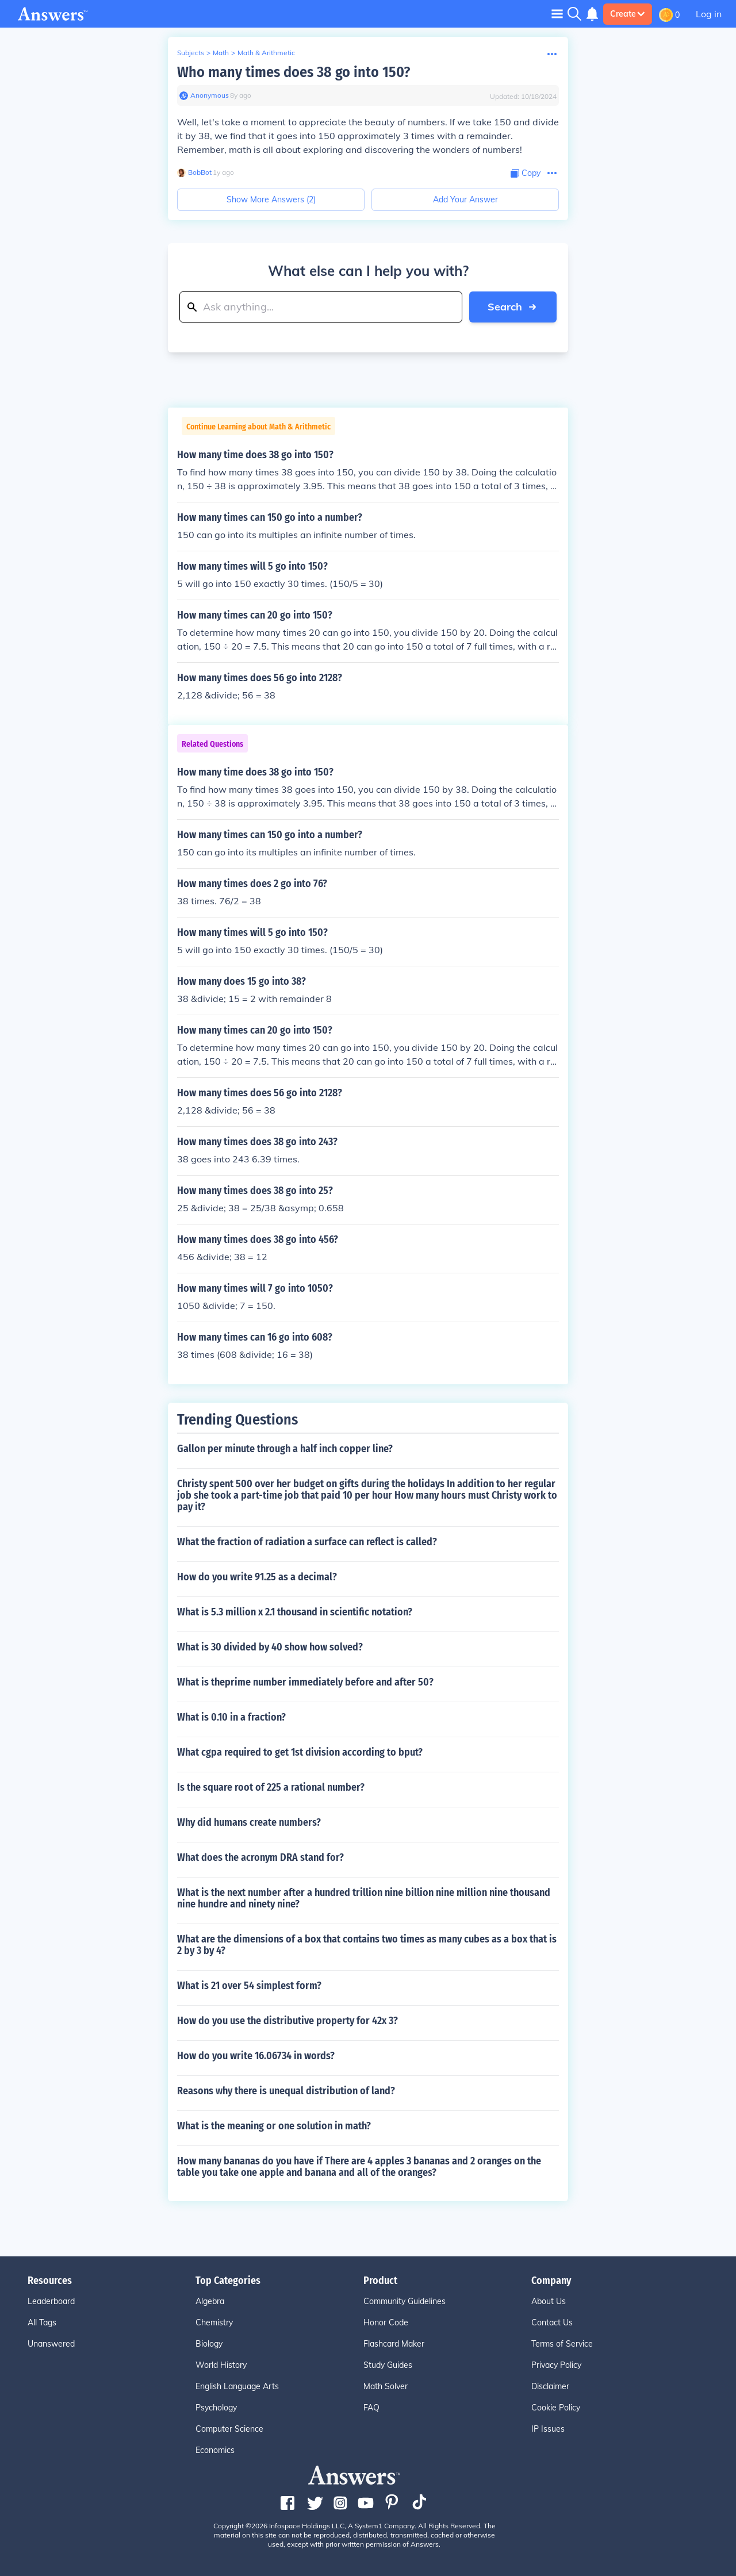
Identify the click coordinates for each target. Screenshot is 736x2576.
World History (221, 2365)
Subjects (190, 52)
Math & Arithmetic (266, 52)
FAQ (371, 2407)
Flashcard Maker (393, 2344)
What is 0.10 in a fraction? (231, 1717)
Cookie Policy (555, 2407)
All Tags (42, 2322)
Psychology (216, 2407)
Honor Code (385, 2322)
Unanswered (51, 2344)
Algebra (209, 2301)
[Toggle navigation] (557, 13)
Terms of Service (562, 2344)
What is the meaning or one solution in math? (274, 2126)
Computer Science (229, 2429)
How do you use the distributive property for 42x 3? (287, 2020)
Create (627, 14)
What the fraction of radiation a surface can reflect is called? (307, 1541)
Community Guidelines (404, 2301)
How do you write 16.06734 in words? (256, 2055)
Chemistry (214, 2322)
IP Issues (548, 2429)
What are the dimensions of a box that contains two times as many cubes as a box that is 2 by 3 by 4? (367, 1945)
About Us (548, 2301)
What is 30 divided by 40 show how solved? (270, 1647)
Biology (209, 2344)
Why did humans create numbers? (249, 1822)
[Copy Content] (525, 173)
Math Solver (385, 2386)
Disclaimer (550, 2386)
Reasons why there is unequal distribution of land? (286, 2090)
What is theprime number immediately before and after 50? (305, 1682)
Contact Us (552, 2322)
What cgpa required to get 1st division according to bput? (300, 1752)
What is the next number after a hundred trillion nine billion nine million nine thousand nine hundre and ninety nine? (363, 1898)
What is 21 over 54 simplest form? (249, 1985)
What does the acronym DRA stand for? (260, 1857)
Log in (709, 14)
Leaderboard (51, 2301)
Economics (215, 2450)
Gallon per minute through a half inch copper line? (285, 1448)
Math (221, 52)
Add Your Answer (465, 199)
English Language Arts (237, 2386)
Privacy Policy (556, 2365)
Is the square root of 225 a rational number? (271, 1787)
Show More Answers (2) (271, 199)
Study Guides (387, 2365)
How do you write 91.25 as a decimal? (257, 1577)
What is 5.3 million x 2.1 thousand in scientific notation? (294, 1612)
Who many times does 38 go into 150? (293, 72)
